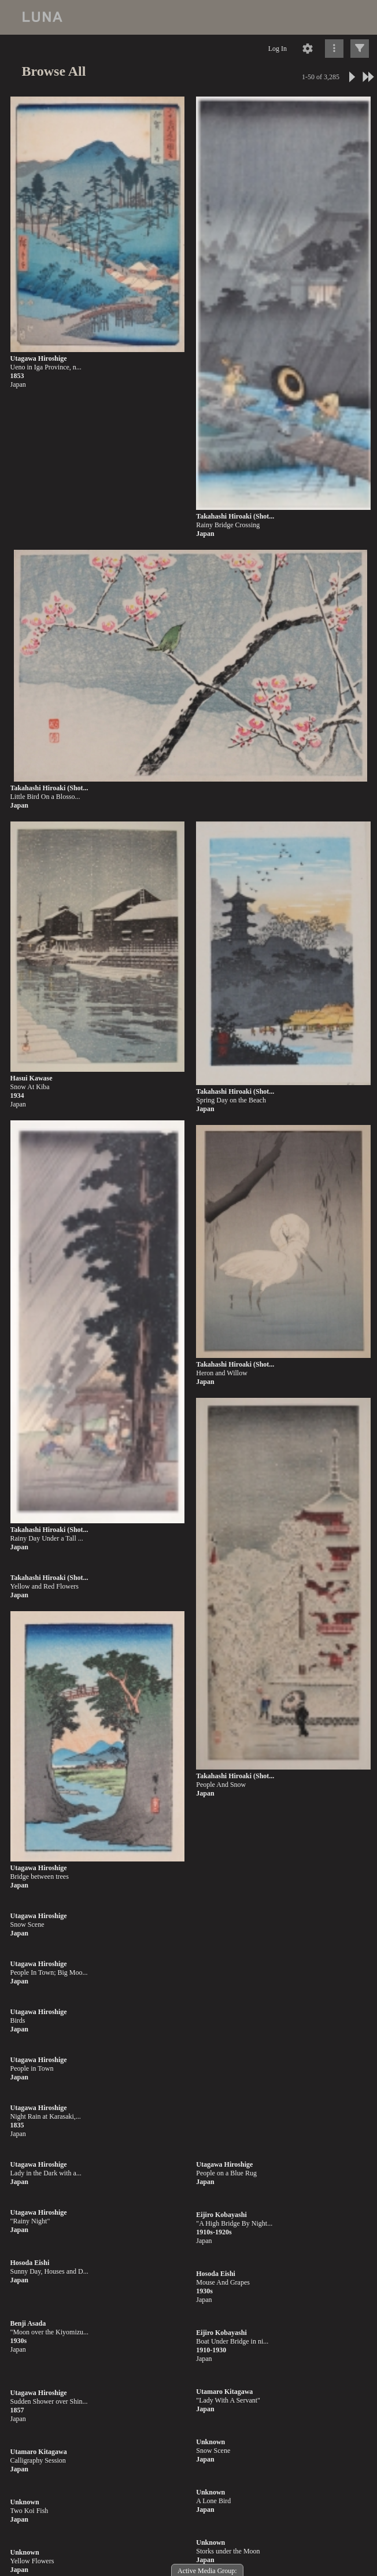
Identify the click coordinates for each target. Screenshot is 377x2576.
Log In (277, 49)
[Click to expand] (359, 48)
